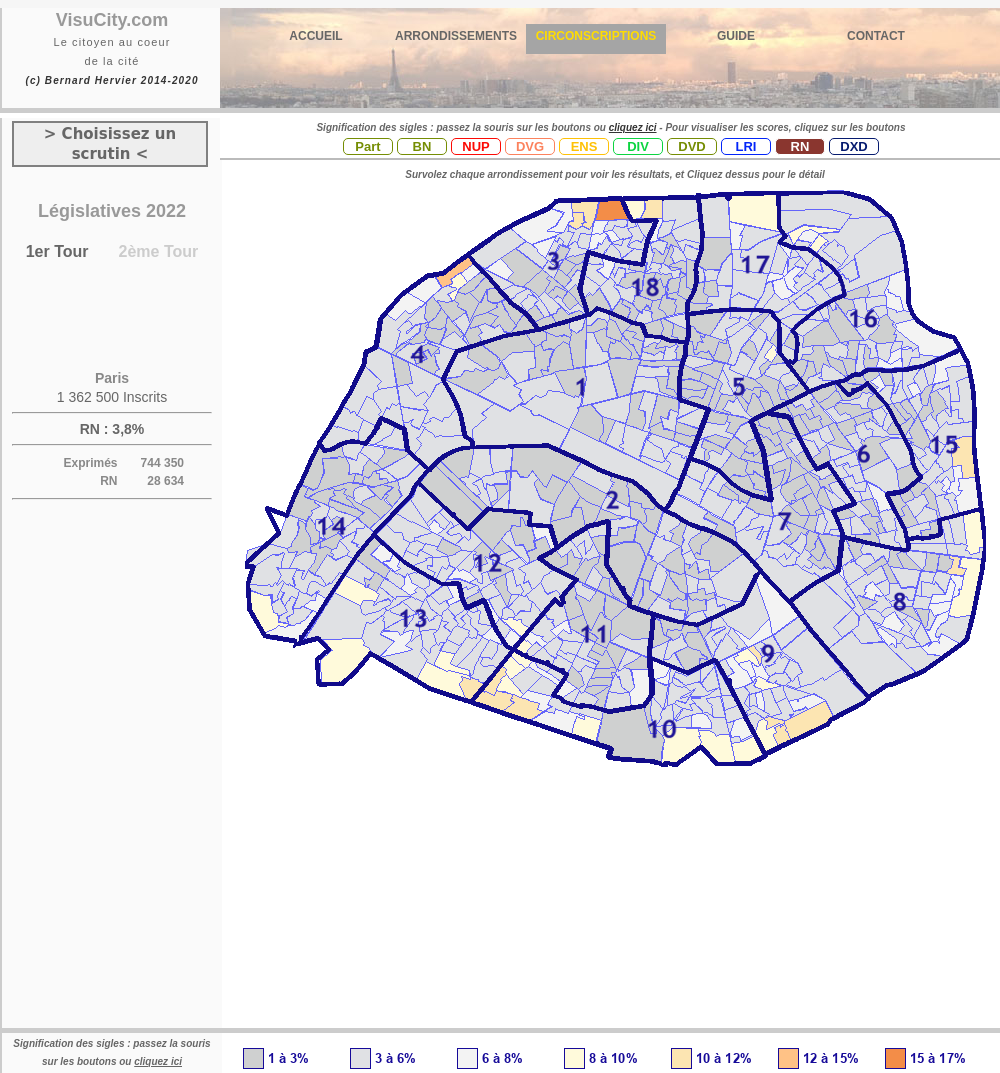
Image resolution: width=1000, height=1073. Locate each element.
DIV (638, 146)
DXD (853, 146)
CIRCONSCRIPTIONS (596, 36)
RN (800, 146)
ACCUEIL (315, 36)
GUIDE (736, 36)
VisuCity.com (112, 20)
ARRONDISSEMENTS (456, 36)
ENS (584, 146)
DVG (530, 146)
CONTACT (876, 36)
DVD (691, 146)
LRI (746, 146)
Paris (112, 378)
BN (422, 146)
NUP (475, 146)
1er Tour (57, 251)
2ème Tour (159, 251)
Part (367, 146)
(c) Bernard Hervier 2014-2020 (111, 80)
